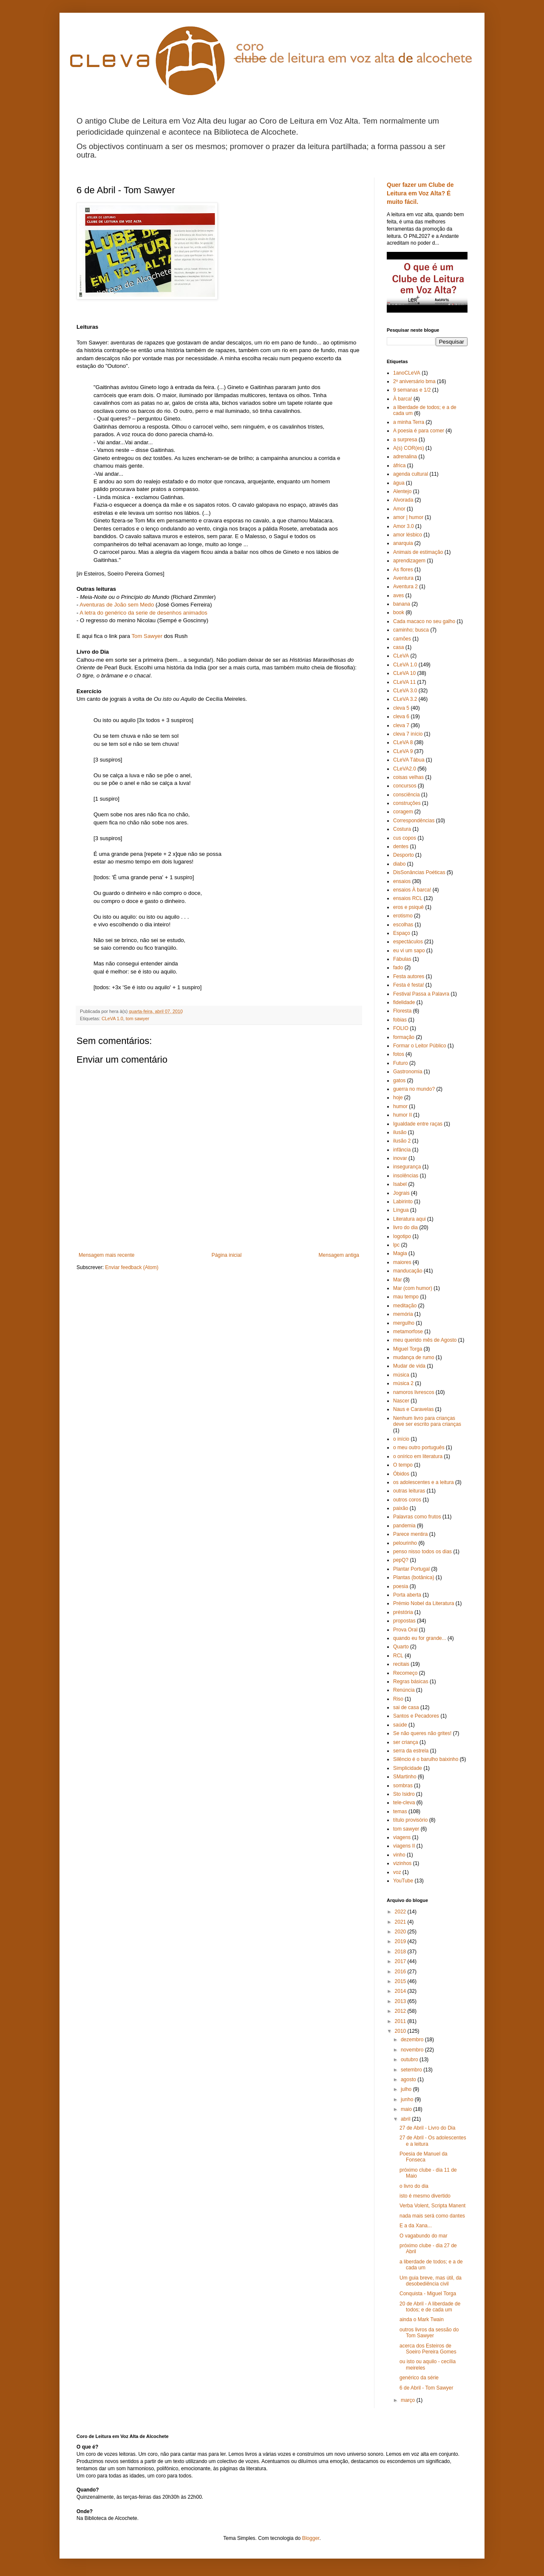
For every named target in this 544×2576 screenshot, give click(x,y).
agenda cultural (410, 474)
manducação (407, 1271)
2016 (401, 1972)
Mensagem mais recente (106, 1255)
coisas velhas (408, 777)
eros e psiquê (408, 907)
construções (407, 803)
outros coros (407, 1500)
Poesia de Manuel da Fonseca (424, 2157)
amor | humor (408, 517)
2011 (401, 2021)
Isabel (400, 1184)
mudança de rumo (413, 1357)
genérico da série (419, 2378)
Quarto (401, 1647)
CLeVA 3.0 (405, 691)
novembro (413, 2050)
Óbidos (401, 1474)
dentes (400, 846)
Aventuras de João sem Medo (116, 604)
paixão (400, 1508)
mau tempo (406, 1297)
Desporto (403, 855)
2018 (401, 1952)
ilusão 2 (402, 1141)
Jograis (401, 1193)
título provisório (410, 1820)
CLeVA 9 (403, 751)
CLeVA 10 (404, 673)
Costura (402, 829)
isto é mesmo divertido (425, 2196)
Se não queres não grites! (422, 1733)
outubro (410, 2059)
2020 (401, 1932)
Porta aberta (407, 1595)
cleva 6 (401, 716)
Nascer (401, 1401)
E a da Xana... (416, 2226)
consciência (406, 795)
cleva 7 (401, 725)
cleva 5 (401, 708)
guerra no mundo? (414, 1089)
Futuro (400, 1063)
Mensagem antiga (339, 1255)
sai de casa (406, 1707)
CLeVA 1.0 (112, 1018)
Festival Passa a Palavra (421, 994)
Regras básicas (410, 1681)
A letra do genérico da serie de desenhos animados (143, 612)
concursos (404, 786)
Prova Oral (405, 1630)
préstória (403, 1612)
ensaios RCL (407, 898)
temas (400, 1811)
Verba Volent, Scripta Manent (432, 2206)
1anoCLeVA (406, 373)
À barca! (402, 399)
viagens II (404, 1846)
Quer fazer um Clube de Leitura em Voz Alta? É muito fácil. (420, 193)
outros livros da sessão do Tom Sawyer (429, 2333)
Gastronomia (407, 1072)
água (399, 483)
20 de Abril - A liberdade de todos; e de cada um (430, 2307)
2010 (401, 2031)
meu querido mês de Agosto (424, 1340)
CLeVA (401, 656)
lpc (396, 1245)
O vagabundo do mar (424, 2236)
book (398, 612)
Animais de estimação (418, 552)
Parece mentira (410, 1534)
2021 (401, 1922)
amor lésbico (407, 535)
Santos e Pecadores (416, 1716)
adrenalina (405, 457)
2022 (401, 1912)
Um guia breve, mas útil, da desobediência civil (431, 2281)
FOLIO (400, 1028)
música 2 (403, 1383)
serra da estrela (410, 1751)
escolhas (403, 925)
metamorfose (408, 1332)
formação (403, 1037)
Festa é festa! (408, 985)
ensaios (402, 881)
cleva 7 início (407, 734)
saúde (400, 1725)
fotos (398, 1054)
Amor (399, 509)
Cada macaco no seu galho (424, 621)
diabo (399, 864)
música (401, 1375)
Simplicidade (407, 1768)
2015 (401, 1981)
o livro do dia (414, 2186)
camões (402, 639)
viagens (402, 1837)
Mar (397, 1280)
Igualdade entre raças (417, 1124)
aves (398, 595)
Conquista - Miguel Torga (428, 2294)
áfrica (399, 465)
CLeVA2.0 (404, 769)
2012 (401, 2011)
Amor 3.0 (403, 526)
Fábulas (402, 959)
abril (406, 2119)
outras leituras (409, 1491)
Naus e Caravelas (413, 1409)
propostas (404, 1621)
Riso (398, 1699)
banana (401, 604)
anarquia (403, 543)
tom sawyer (137, 1018)
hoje (398, 1097)
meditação (404, 1306)
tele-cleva (404, 1803)
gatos (399, 1080)
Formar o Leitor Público (419, 1046)
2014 (401, 1991)
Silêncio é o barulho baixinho (425, 1759)
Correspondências (413, 821)
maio (407, 2109)
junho (408, 2099)
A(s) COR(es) (408, 448)
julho (407, 2089)
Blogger (311, 2538)
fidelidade (404, 1002)
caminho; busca (411, 630)
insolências (405, 1176)
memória (403, 1314)
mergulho (403, 1323)
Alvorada (403, 500)
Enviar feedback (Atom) (131, 1267)
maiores (402, 1262)
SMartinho (404, 1777)
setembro (412, 2070)
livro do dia (405, 1227)
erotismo (403, 916)
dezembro (413, 2040)
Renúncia (404, 1690)
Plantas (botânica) (413, 1577)
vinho (399, 1855)
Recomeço (405, 1673)
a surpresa (405, 440)
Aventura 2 (405, 587)
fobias (400, 1020)
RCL (398, 1656)
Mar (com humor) (412, 1288)
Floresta (402, 1011)
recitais (401, 1664)
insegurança (407, 1167)
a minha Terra (408, 422)
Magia (400, 1253)
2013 (401, 2001)
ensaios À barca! (412, 890)
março (408, 2400)
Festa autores (408, 976)
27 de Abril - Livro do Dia (427, 2128)
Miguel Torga (407, 1349)
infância (402, 1150)
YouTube (403, 1881)
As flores (403, 570)
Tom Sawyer (147, 636)
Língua (401, 1210)
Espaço (401, 933)
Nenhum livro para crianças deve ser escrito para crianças (427, 1421)
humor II (402, 1115)
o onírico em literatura (417, 1456)
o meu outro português (419, 1447)
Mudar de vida (409, 1366)
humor (400, 1106)
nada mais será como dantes (432, 2216)
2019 (401, 1941)
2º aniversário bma (414, 381)
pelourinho (405, 1543)
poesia (400, 1586)
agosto (409, 2079)
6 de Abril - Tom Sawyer (426, 2388)
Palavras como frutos (417, 1517)
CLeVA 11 (404, 682)
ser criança (405, 1742)
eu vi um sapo (409, 951)
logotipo (402, 1236)
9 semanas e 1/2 (412, 390)
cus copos (404, 838)
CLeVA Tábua (409, 760)
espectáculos (408, 942)
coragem (403, 812)
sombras (403, 1786)
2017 (401, 1961)
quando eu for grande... (419, 1638)
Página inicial (227, 1255)
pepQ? (400, 1560)
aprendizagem (409, 561)
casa (398, 647)
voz (397, 1872)
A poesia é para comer (418, 431)
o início (401, 1439)
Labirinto (403, 1202)
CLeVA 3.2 (405, 699)
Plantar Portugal (411, 1569)
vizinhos (402, 1863)
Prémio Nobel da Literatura (423, 1603)
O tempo (403, 1465)
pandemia (404, 1526)
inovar (400, 1158)
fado (398, 968)
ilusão (399, 1132)
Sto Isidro (404, 1794)
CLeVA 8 (403, 742)
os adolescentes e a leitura (423, 1482)
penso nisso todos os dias (422, 1552)
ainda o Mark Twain (422, 2319)
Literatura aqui (409, 1219)
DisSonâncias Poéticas (419, 872)
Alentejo (402, 491)
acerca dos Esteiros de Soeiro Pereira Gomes (428, 2349)
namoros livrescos (413, 1392)
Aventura (403, 578)
